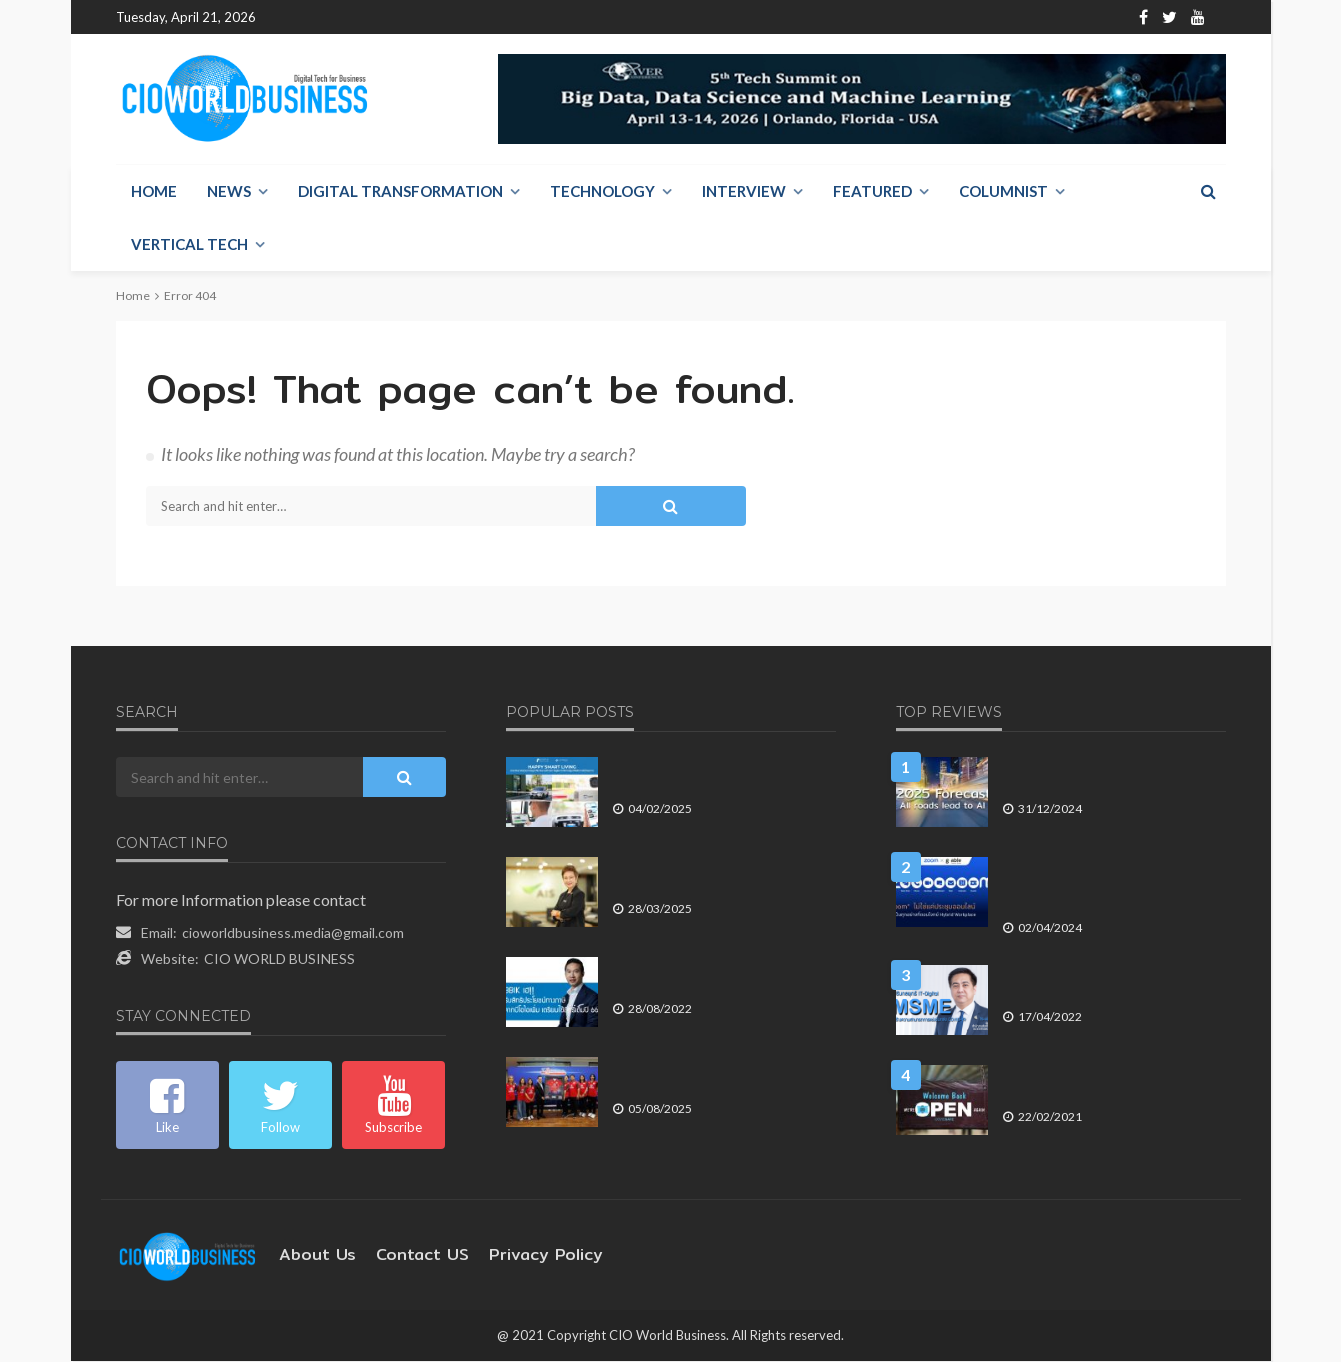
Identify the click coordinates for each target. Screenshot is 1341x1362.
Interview (744, 192)
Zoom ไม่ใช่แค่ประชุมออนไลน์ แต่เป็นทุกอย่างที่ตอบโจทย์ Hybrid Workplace (1107, 875)
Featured (872, 192)
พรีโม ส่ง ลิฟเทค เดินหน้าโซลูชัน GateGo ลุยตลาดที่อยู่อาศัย (701, 775)
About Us (358, 17)
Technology (602, 192)
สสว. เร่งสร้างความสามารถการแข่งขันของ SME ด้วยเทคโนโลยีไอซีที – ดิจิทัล (1110, 975)
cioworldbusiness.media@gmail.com (293, 933)
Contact (431, 17)
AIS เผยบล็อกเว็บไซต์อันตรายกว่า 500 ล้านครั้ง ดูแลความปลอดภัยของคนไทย (719, 875)
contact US (406, 1255)
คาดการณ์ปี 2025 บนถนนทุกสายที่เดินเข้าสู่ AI (1107, 775)
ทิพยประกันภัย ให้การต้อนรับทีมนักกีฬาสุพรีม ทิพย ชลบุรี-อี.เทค (724, 1075)
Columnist (1003, 192)
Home (291, 17)
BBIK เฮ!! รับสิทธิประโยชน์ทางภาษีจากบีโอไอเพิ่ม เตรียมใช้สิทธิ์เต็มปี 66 (723, 975)
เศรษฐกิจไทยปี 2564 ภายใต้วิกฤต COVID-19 (1093, 1075)
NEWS (229, 192)
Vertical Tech (189, 245)
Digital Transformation (400, 192)
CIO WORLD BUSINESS (279, 959)
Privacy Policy (517, 1255)
